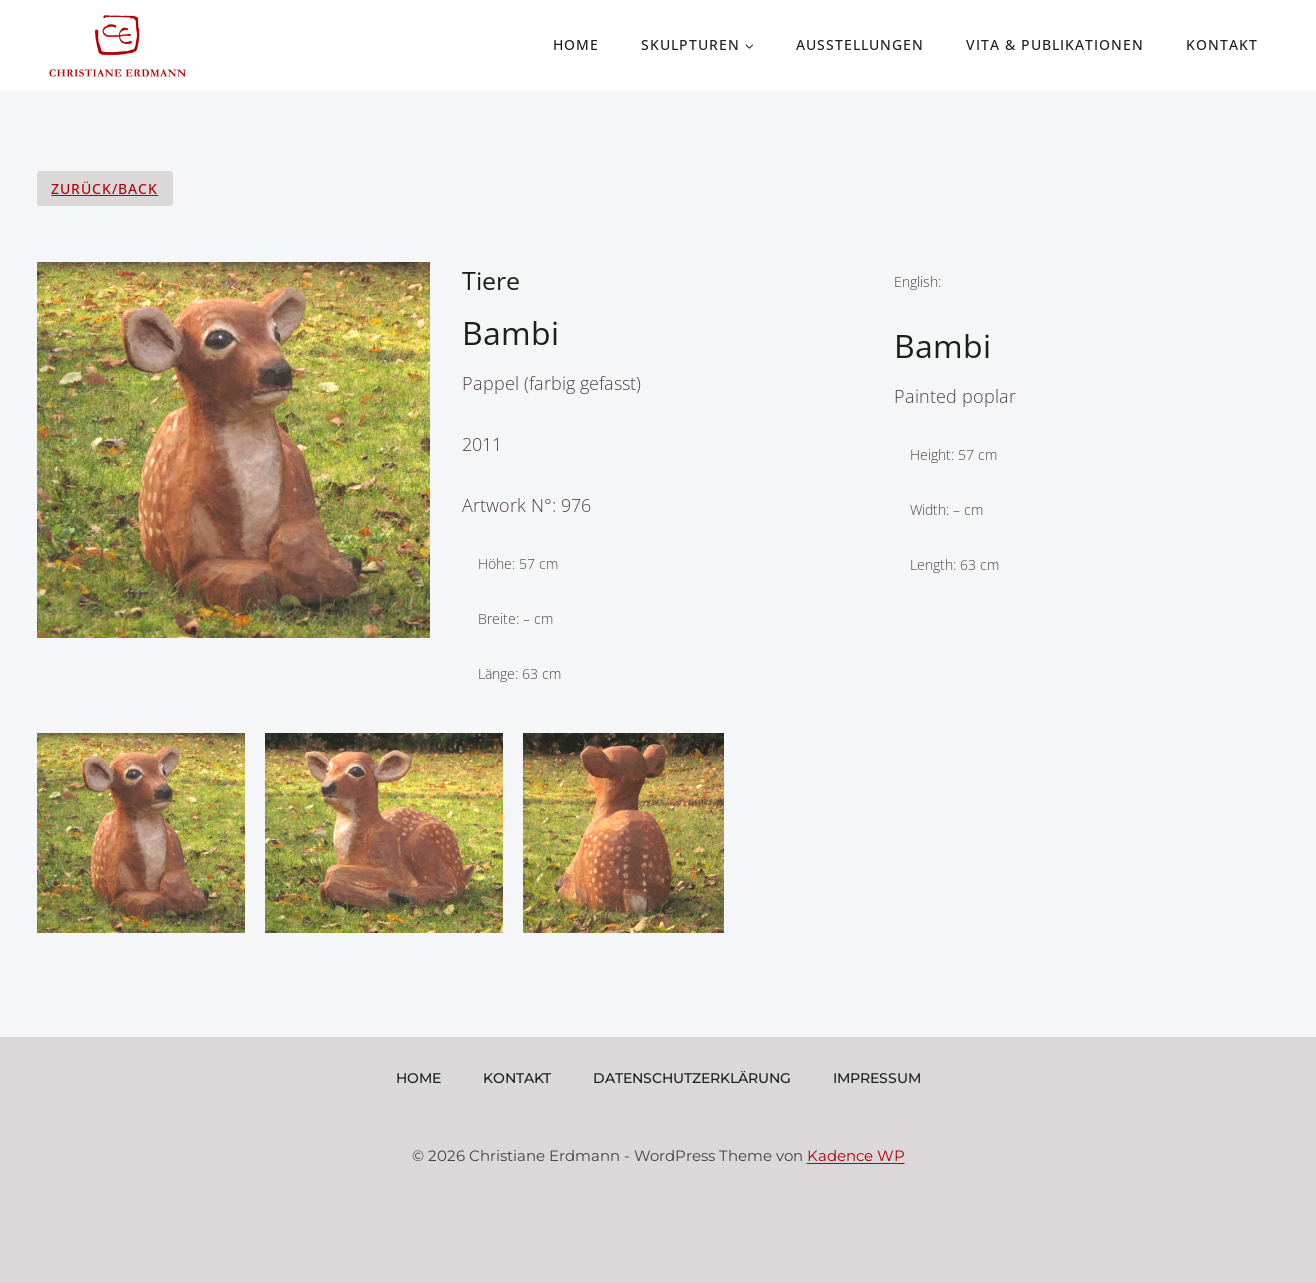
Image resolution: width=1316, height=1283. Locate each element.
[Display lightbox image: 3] (624, 833)
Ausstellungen (860, 44)
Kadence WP (856, 1155)
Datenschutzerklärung (692, 1078)
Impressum (877, 1078)
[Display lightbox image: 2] (383, 833)
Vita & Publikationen (1055, 44)
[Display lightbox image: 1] (141, 833)
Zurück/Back (104, 188)
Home (576, 44)
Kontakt (1222, 44)
